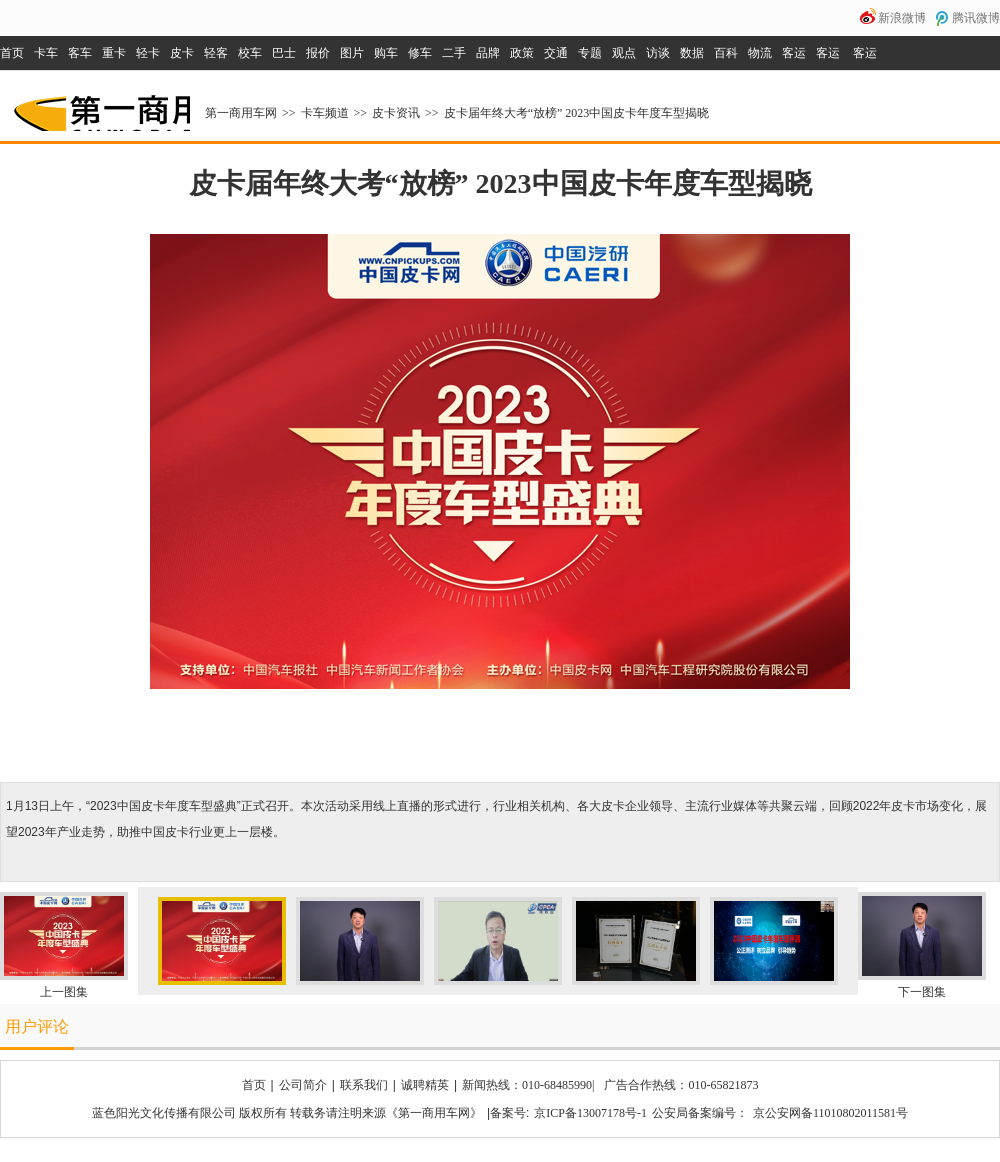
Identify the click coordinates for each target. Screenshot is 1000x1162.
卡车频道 (325, 113)
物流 (760, 53)
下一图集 (922, 992)
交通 (556, 53)
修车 (420, 53)
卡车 (46, 53)
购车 (386, 53)
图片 (352, 53)
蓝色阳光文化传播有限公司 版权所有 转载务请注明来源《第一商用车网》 (287, 1113)
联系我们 (364, 1085)
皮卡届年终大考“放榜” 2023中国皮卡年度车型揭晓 (577, 113)
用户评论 (37, 1026)
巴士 (284, 53)
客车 (80, 53)
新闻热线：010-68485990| (528, 1085)
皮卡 (182, 53)
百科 (726, 53)
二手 (454, 53)
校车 (250, 53)
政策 (522, 53)
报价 (318, 53)
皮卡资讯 (396, 113)
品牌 (488, 53)
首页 (12, 53)
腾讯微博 (976, 18)
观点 (624, 53)
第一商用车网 (100, 106)
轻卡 (148, 53)
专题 (590, 53)
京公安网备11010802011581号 (830, 1113)
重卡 (114, 53)
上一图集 (64, 992)
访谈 (658, 53)
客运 (794, 53)
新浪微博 (902, 18)
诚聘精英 (425, 1085)
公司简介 (303, 1085)
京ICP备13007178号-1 (590, 1113)
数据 (692, 53)
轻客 (216, 53)
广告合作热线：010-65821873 (681, 1085)
